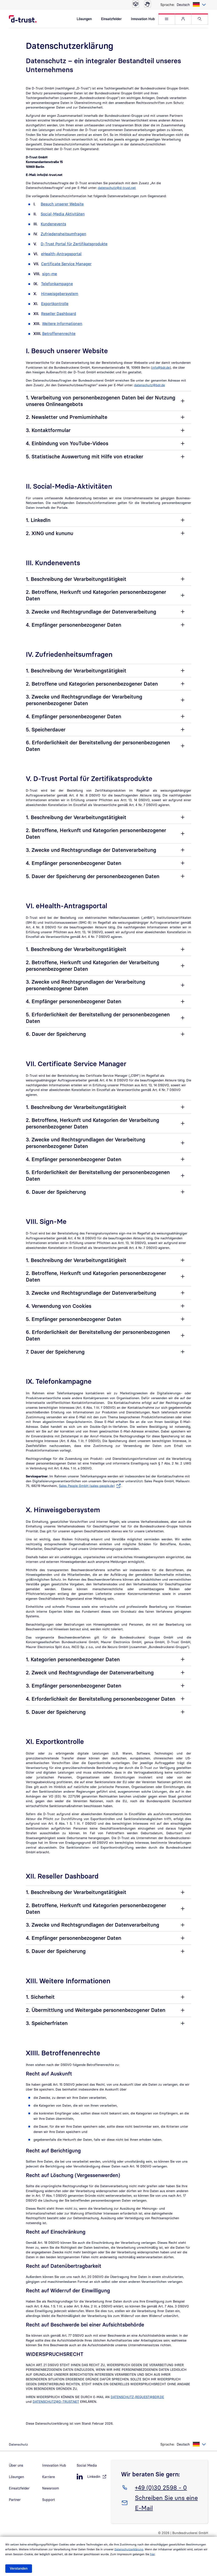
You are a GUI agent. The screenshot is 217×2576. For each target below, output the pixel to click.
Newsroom (50, 2488)
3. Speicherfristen (47, 2023)
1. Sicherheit (40, 1997)
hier (152, 2554)
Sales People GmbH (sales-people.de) (87, 1486)
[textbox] (191, 4)
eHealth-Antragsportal (61, 254)
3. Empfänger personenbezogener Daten (73, 1686)
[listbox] (191, 4)
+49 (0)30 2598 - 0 (161, 2487)
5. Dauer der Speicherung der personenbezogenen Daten (92, 876)
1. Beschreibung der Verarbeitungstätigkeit (76, 579)
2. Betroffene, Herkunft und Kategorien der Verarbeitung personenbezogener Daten (92, 965)
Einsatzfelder (111, 19)
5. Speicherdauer (45, 729)
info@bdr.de (161, 367)
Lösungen (84, 19)
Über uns (16, 2465)
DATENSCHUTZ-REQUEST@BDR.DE (137, 2397)
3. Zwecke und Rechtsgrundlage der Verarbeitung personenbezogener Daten (84, 700)
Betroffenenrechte (58, 333)
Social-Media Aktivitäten (63, 214)
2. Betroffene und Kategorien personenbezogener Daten (92, 684)
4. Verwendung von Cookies (58, 1306)
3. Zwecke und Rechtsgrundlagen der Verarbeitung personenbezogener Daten (85, 985)
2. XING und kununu (49, 533)
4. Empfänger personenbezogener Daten (73, 625)
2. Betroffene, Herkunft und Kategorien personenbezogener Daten (96, 595)
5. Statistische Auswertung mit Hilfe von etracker (84, 456)
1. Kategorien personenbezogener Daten (73, 1659)
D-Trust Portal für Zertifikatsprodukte (74, 244)
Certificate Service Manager (66, 264)
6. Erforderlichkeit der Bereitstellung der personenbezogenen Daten (98, 745)
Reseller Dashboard (58, 313)
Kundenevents (53, 224)
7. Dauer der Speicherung (55, 1352)
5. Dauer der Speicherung (56, 1712)
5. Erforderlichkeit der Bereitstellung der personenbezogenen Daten (98, 1017)
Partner (15, 2500)
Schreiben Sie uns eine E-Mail (166, 2502)
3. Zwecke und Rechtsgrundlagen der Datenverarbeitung (92, 1925)
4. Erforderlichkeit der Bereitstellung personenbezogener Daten (100, 1699)
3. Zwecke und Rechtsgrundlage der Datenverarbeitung (91, 612)
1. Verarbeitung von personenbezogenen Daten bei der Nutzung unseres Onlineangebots (100, 401)
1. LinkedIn (38, 520)
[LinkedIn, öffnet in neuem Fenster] (91, 2476)
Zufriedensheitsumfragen (63, 234)
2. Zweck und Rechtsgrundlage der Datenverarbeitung (90, 1672)
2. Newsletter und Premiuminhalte (66, 417)
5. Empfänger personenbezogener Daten (73, 1319)
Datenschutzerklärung (128, 2549)
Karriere (48, 2477)
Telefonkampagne (57, 284)
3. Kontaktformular (48, 430)
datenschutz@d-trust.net (117, 188)
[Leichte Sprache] (135, 4)
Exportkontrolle (54, 303)
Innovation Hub (143, 19)
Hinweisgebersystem (59, 293)
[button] (166, 19)
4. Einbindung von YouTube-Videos (67, 443)
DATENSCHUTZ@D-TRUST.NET (56, 2401)
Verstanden (19, 2568)
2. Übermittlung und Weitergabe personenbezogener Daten (95, 2010)
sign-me (49, 274)
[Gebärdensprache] (147, 4)
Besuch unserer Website (62, 204)
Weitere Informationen (62, 323)
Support (48, 2500)
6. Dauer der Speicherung (56, 1034)
